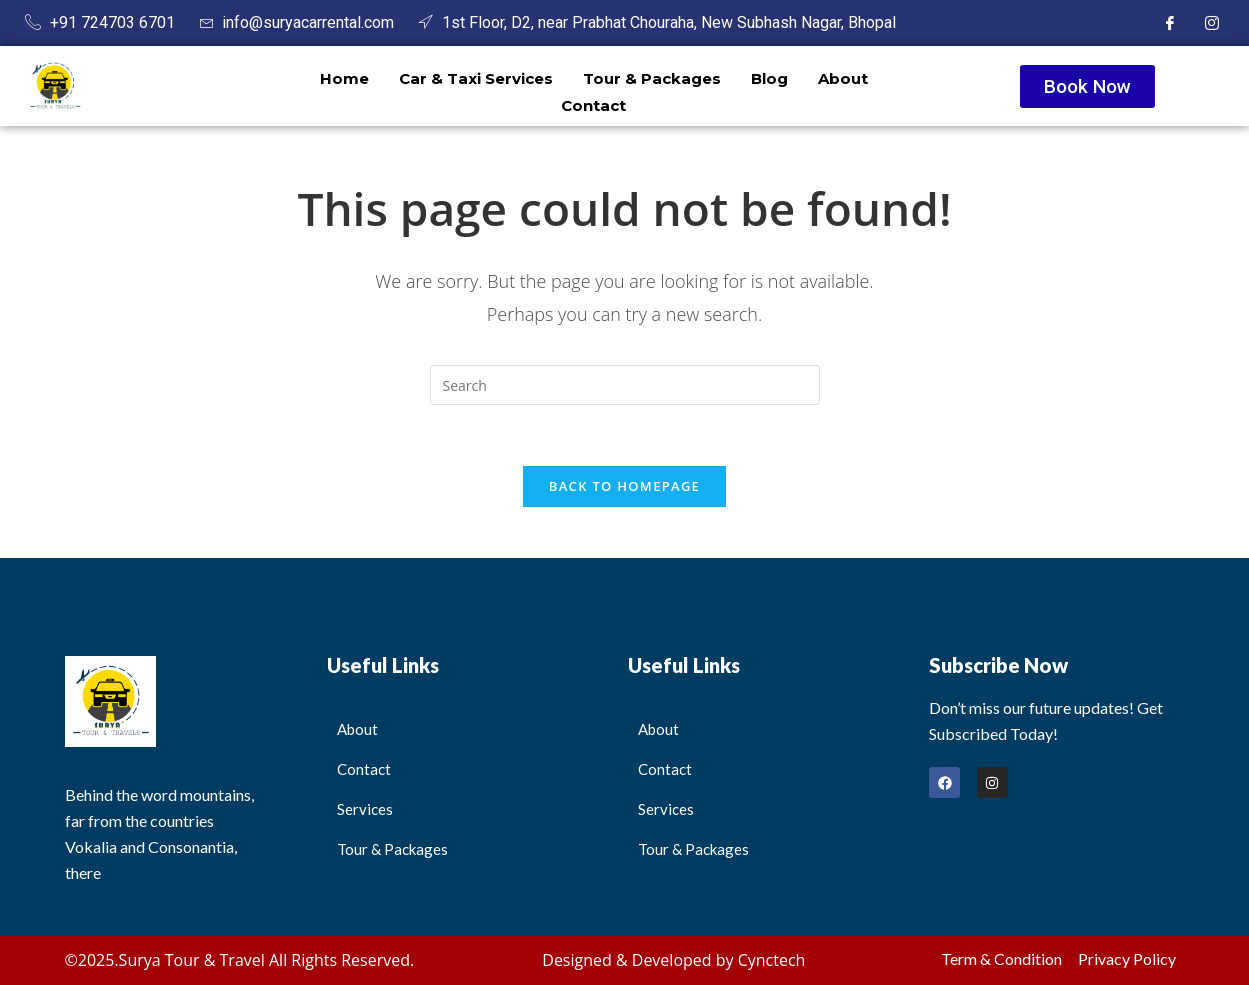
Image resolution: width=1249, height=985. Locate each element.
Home (344, 78)
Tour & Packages (652, 78)
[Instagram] (1212, 23)
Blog (769, 78)
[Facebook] (1170, 23)
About (843, 78)
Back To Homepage (624, 486)
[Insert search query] (625, 385)
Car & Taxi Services (476, 78)
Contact (593, 105)
